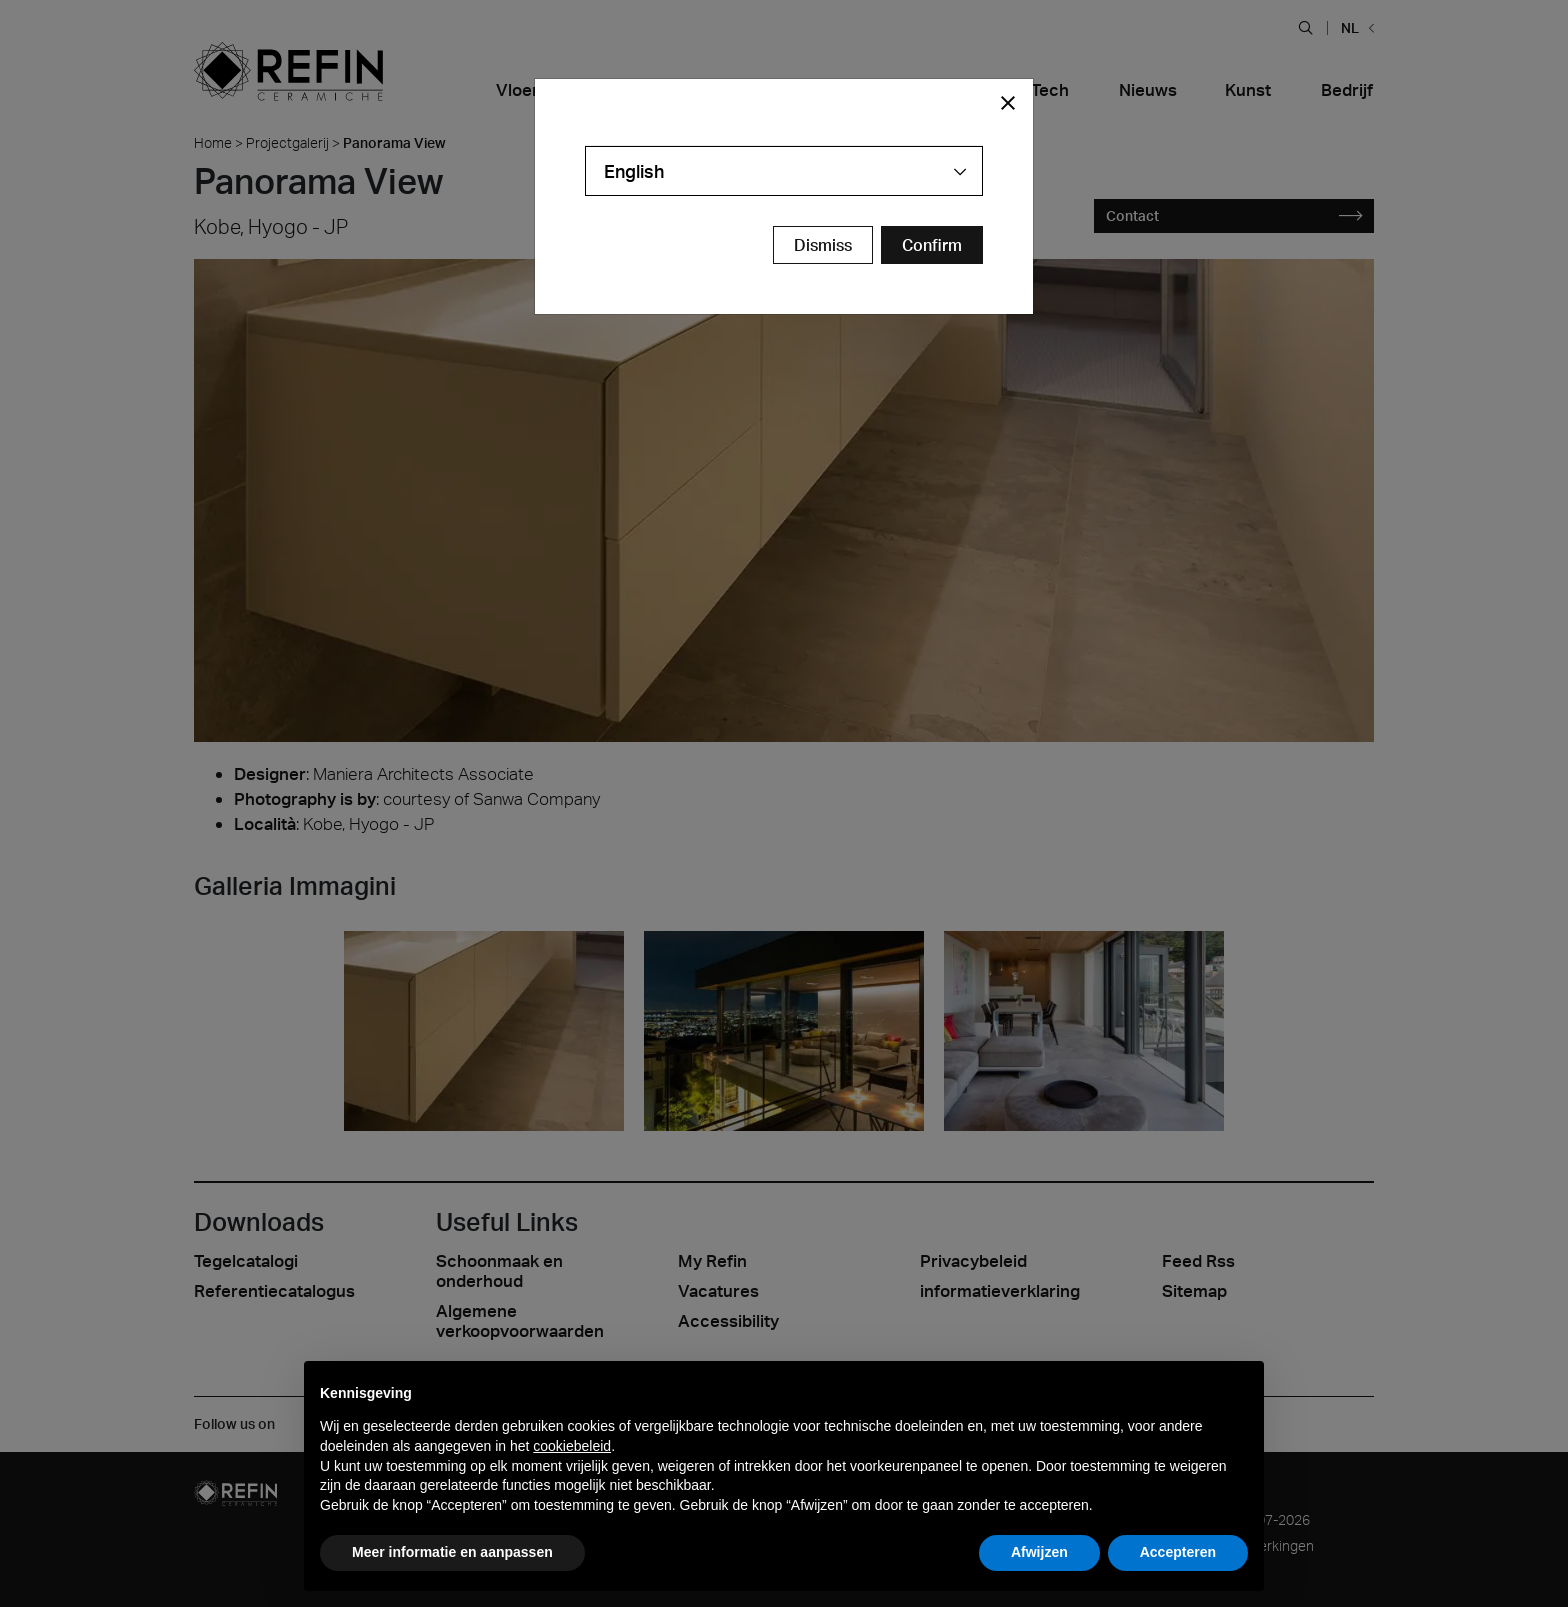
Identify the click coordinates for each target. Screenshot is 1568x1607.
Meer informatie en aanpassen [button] (452, 1552)
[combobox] (784, 171)
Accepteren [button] (1178, 1552)
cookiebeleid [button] (572, 1446)
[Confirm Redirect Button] (932, 245)
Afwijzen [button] (1039, 1552)
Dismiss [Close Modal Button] (823, 245)
